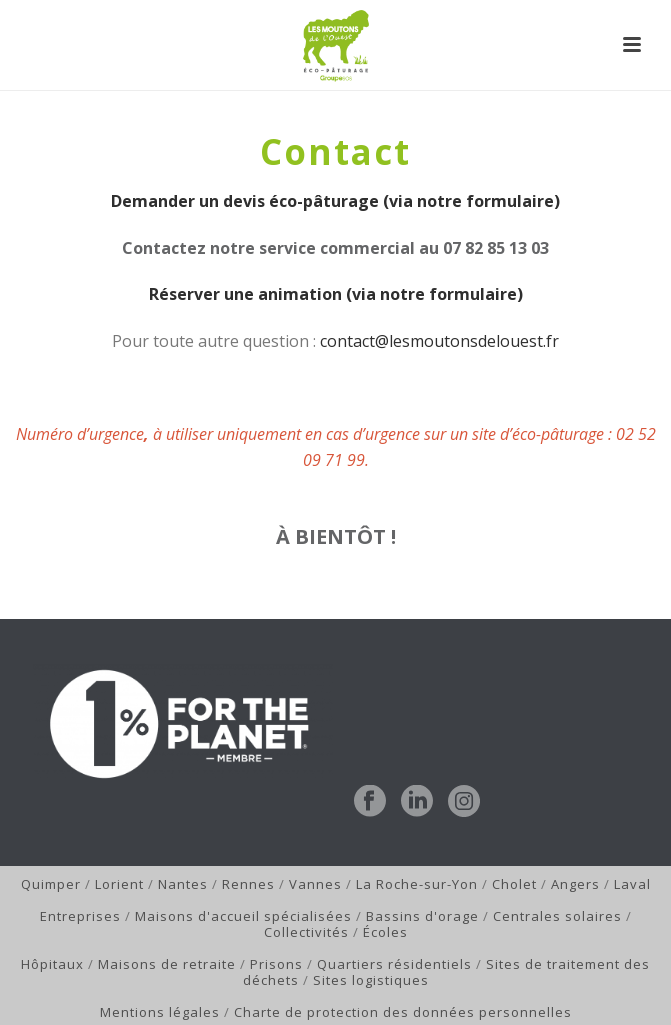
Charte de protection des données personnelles (403, 1012)
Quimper (51, 884)
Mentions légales (160, 1012)
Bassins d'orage (422, 916)
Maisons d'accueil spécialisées (243, 916)
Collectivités (306, 932)
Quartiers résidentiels (394, 964)
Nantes (183, 884)
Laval (632, 884)
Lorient (119, 884)
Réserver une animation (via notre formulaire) (336, 294)
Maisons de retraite (167, 964)
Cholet (514, 884)
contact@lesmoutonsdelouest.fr (439, 341)
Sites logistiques (371, 980)
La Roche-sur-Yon (417, 884)
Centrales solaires (557, 916)
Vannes (315, 884)
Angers (575, 884)
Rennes (248, 884)
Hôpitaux (52, 964)
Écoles (385, 932)
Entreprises (80, 916)
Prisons (276, 964)
